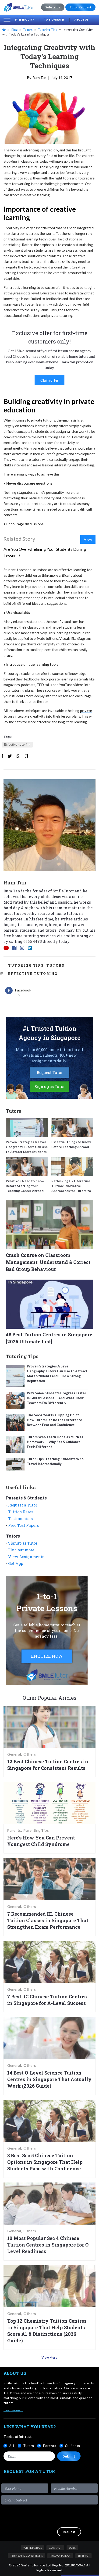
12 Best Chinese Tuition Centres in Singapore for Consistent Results (47, 1764)
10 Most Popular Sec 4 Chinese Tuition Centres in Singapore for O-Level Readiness (48, 2244)
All (11, 2446)
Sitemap (83, 2555)
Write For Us (32, 2547)
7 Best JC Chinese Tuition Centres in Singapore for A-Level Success (47, 1999)
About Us (81, 19)
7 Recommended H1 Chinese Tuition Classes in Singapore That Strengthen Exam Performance (47, 1920)
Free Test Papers (23, 1525)
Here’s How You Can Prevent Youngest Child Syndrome (41, 1841)
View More (49, 2357)
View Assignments (26, 1556)
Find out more (21, 1549)
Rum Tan (39, 77)
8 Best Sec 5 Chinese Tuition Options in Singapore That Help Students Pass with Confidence (45, 2162)
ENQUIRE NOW (47, 1656)
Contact (55, 2547)
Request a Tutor (22, 1505)
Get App (15, 1563)
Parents (14, 1830)
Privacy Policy (60, 2555)
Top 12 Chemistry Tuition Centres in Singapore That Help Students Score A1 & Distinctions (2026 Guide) (47, 2330)
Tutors (55, 965)
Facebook (18, 990)
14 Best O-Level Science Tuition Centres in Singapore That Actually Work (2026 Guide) (49, 2079)
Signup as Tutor (22, 1543)
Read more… (13, 2410)
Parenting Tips (36, 1830)
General (14, 1754)
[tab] (18, 990)
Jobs (72, 2547)
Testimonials (20, 1518)
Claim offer (49, 380)
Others (29, 1754)
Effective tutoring (17, 744)
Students (72, 2446)
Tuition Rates (54, 19)
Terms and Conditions (26, 2555)
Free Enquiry (24, 19)
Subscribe (52, 7)
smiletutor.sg (76, 935)
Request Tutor (50, 1072)
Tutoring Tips (26, 965)
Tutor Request (80, 7)
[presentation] (62, 2516)
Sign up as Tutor (50, 1086)
